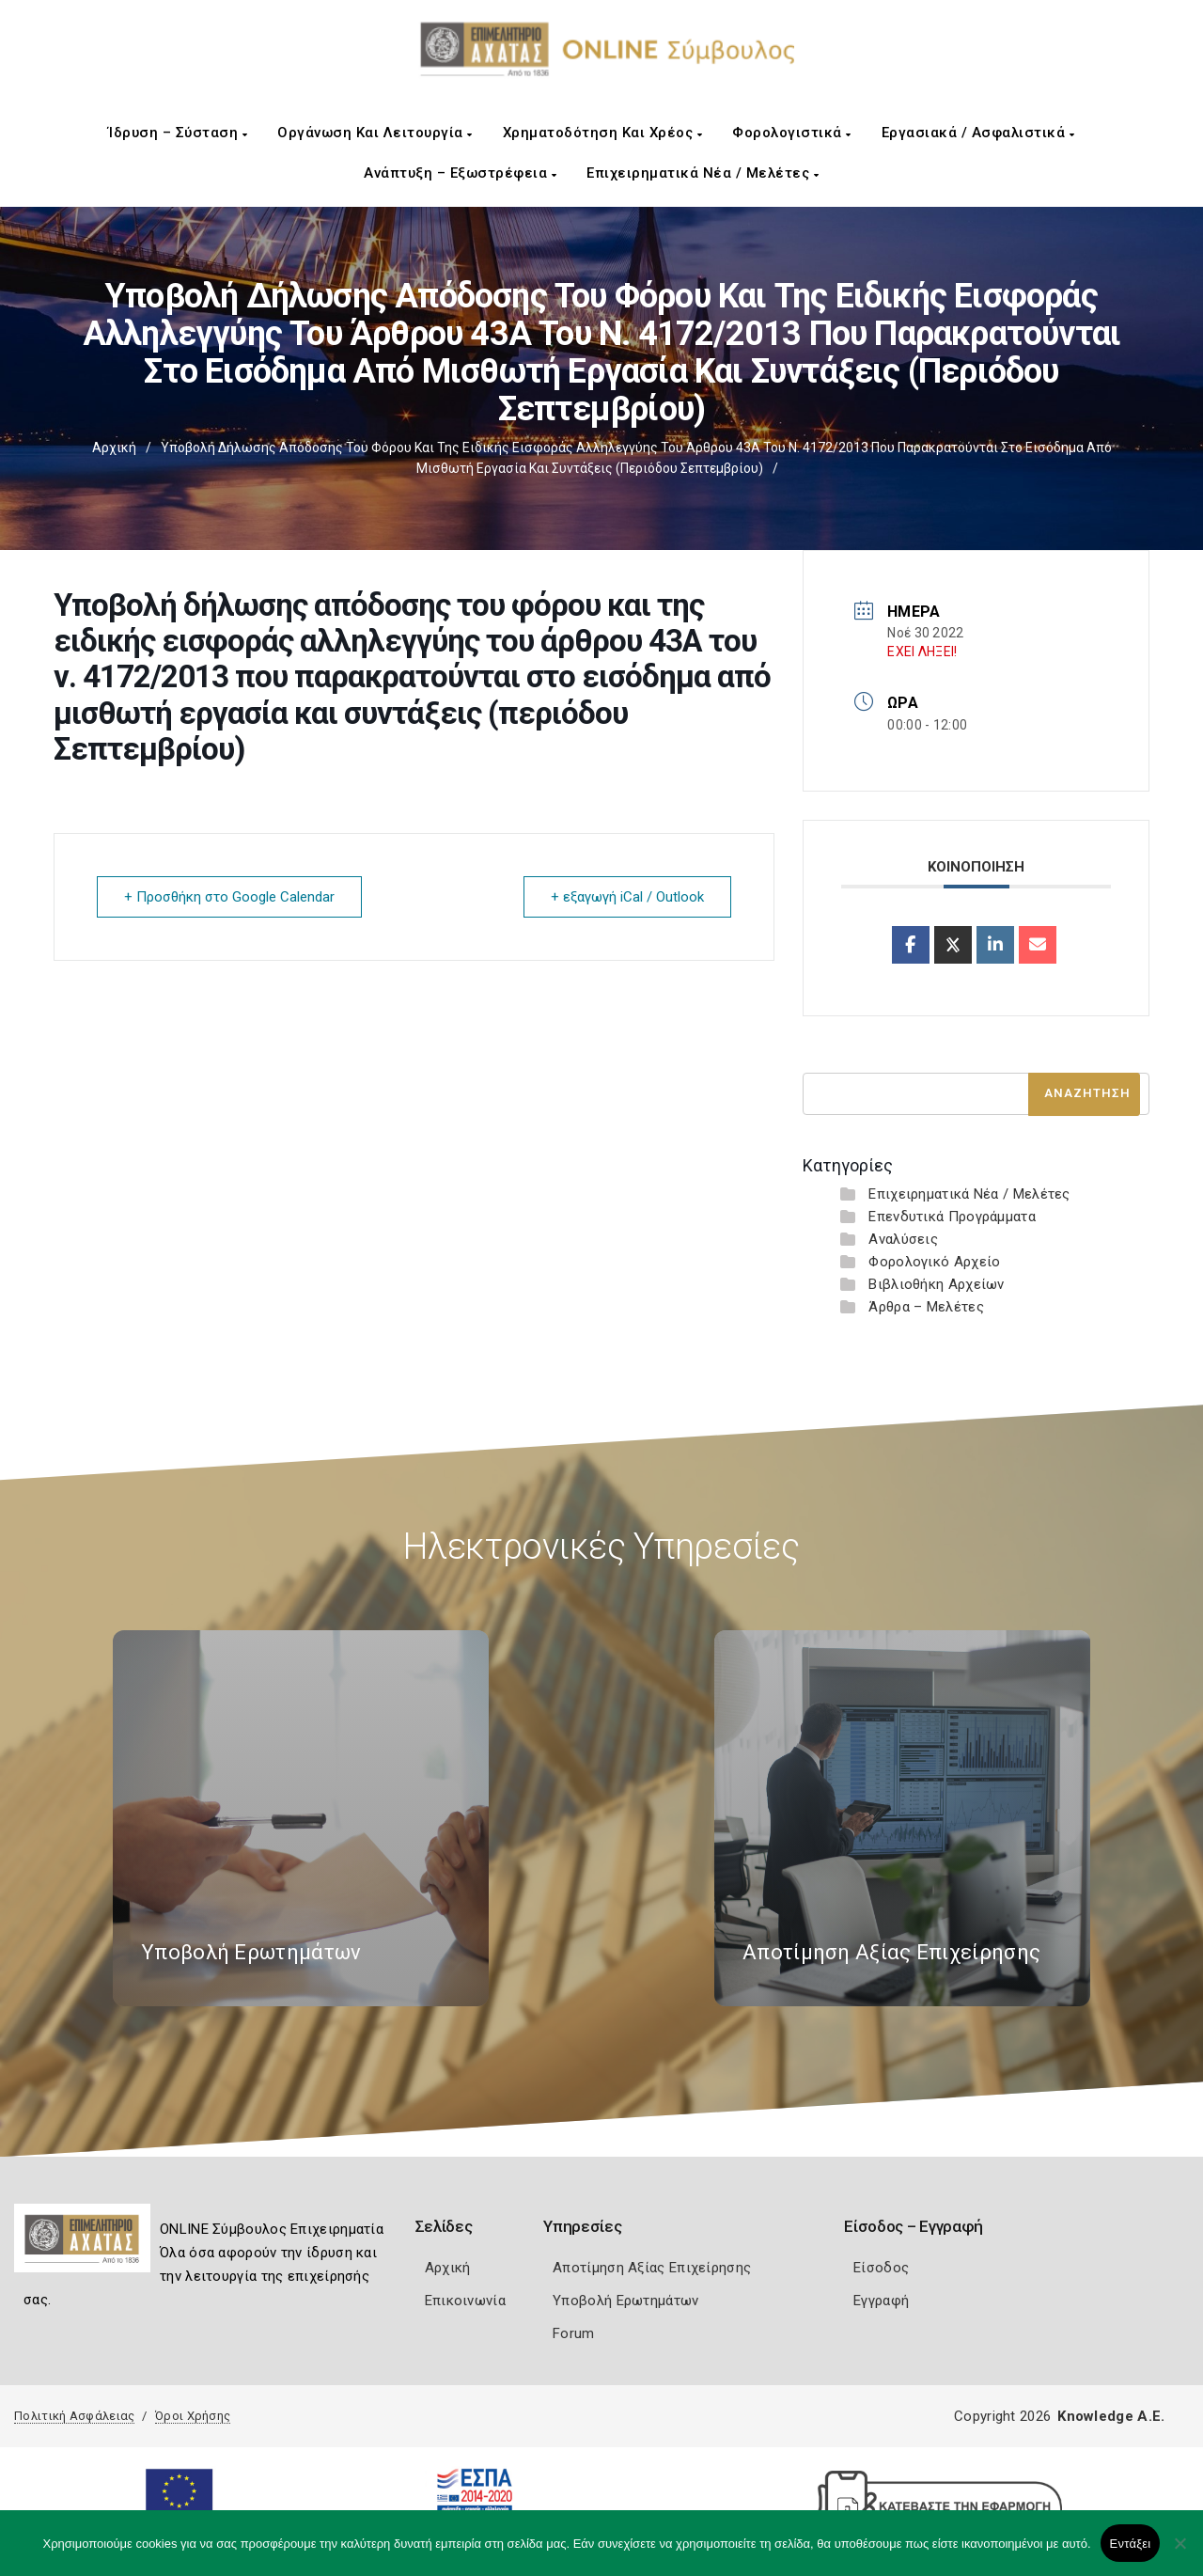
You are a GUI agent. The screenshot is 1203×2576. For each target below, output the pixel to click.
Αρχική (114, 447)
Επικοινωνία (465, 2300)
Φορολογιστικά (791, 132)
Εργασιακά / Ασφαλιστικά (978, 132)
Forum (574, 2333)
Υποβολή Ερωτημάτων (625, 2300)
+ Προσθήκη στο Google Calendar (229, 896)
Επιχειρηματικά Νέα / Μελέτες (702, 173)
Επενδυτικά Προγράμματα (952, 1216)
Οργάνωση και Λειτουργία (375, 132)
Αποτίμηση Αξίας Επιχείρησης (652, 2267)
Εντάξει (1130, 2544)
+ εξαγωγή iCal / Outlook (627, 896)
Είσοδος (881, 2267)
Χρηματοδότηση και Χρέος (603, 132)
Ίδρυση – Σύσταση (177, 132)
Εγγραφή (881, 2300)
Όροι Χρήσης (192, 2416)
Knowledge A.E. (1110, 2416)
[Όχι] (1179, 2552)
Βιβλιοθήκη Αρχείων (936, 1284)
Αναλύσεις (903, 1239)
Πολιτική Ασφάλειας (74, 2416)
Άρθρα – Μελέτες (926, 1306)
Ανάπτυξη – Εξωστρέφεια (460, 173)
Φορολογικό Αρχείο (934, 1261)
